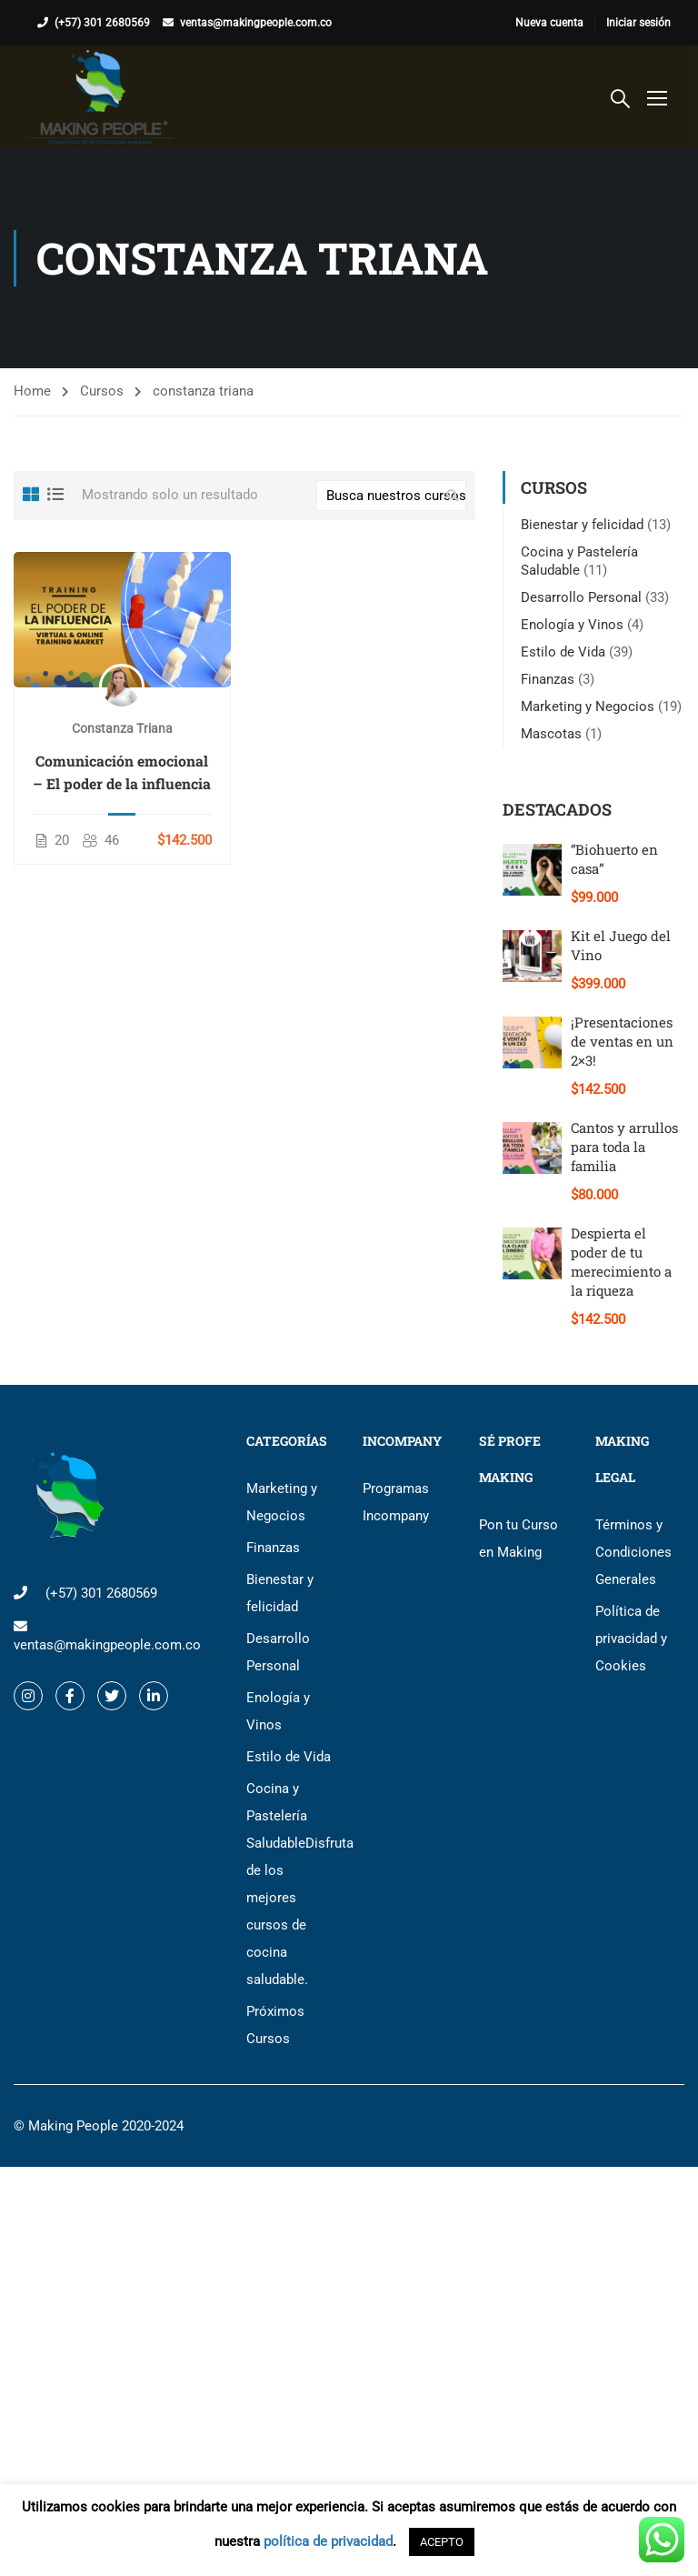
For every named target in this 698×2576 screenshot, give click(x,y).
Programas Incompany (396, 1502)
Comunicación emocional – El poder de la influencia (122, 772)
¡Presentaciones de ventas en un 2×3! (622, 1041)
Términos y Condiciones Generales (633, 1552)
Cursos (102, 391)
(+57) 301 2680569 (102, 22)
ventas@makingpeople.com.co (256, 22)
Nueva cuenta (549, 22)
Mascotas (551, 734)
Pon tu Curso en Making (518, 1538)
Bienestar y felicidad (582, 524)
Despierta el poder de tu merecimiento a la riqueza (621, 1261)
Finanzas (547, 679)
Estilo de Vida (563, 652)
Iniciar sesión (638, 22)
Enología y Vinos (572, 624)
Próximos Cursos (275, 2025)
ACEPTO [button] (442, 2542)
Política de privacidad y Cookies (631, 1638)
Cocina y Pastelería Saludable (290, 1884)
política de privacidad (328, 2541)
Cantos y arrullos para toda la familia (624, 1146)
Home (32, 391)
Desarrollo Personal (581, 597)
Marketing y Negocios (587, 706)
